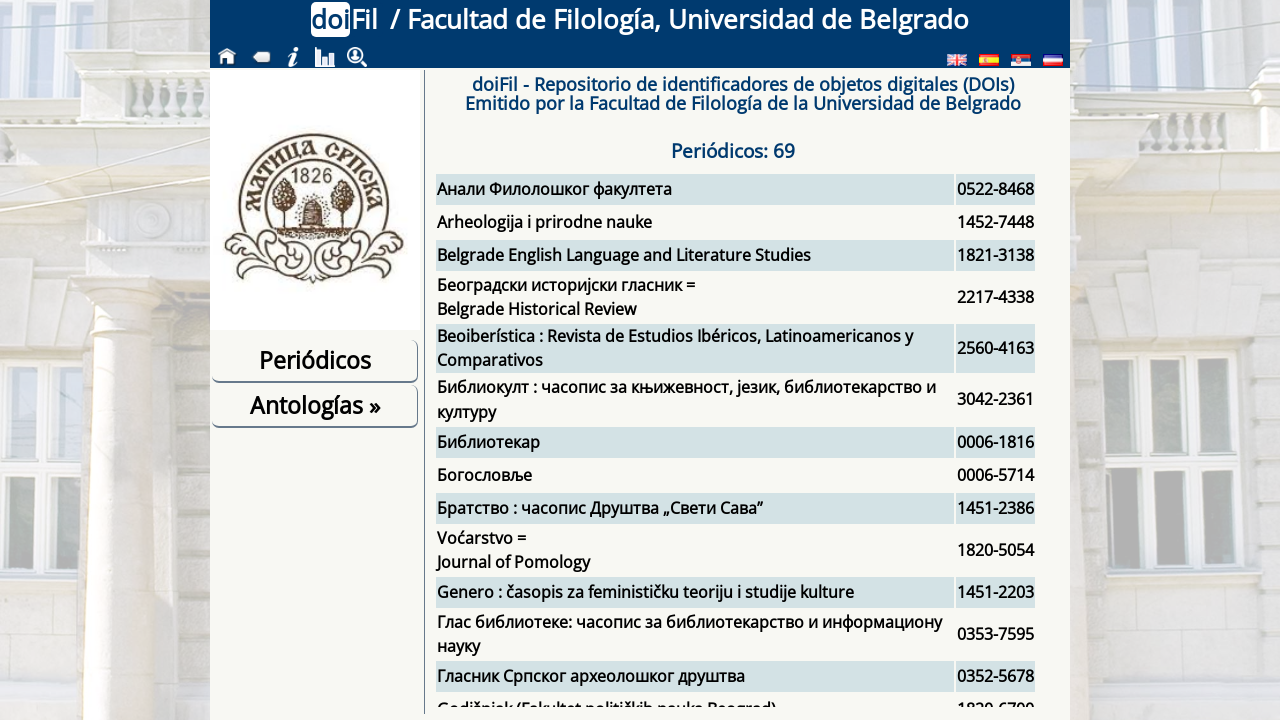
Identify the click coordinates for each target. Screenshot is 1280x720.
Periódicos (315, 360)
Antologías (315, 405)
